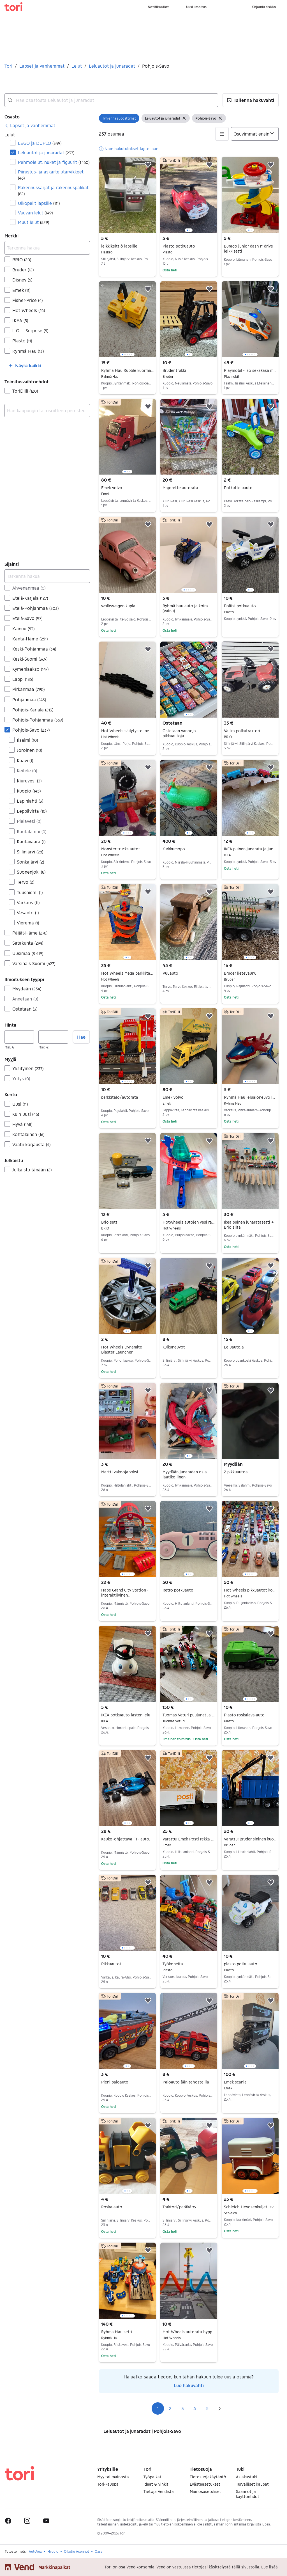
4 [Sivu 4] (194, 2408)
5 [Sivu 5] (207, 2408)
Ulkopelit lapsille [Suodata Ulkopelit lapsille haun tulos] (39, 203)
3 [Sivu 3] (182, 2408)
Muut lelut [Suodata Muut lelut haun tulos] (33, 222)
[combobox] (111, 100)
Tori (8, 65)
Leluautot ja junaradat (112, 65)
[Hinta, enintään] (53, 1037)
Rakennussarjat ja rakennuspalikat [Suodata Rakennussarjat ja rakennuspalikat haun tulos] (53, 190)
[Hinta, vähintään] (19, 1037)
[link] (29, 125)
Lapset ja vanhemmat (41, 65)
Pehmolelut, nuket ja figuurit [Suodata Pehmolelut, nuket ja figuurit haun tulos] (53, 162)
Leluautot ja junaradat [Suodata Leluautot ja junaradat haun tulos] (46, 152)
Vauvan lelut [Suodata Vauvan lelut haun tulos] (35, 212)
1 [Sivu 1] (158, 2408)
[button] (251, 100)
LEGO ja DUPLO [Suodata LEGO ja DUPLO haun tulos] (39, 143)
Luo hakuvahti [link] (189, 2385)
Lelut (76, 65)
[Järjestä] (255, 134)
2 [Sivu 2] (170, 2408)
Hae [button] (81, 1036)
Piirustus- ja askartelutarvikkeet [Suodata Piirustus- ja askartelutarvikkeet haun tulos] (51, 174)
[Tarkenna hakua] (47, 248)
